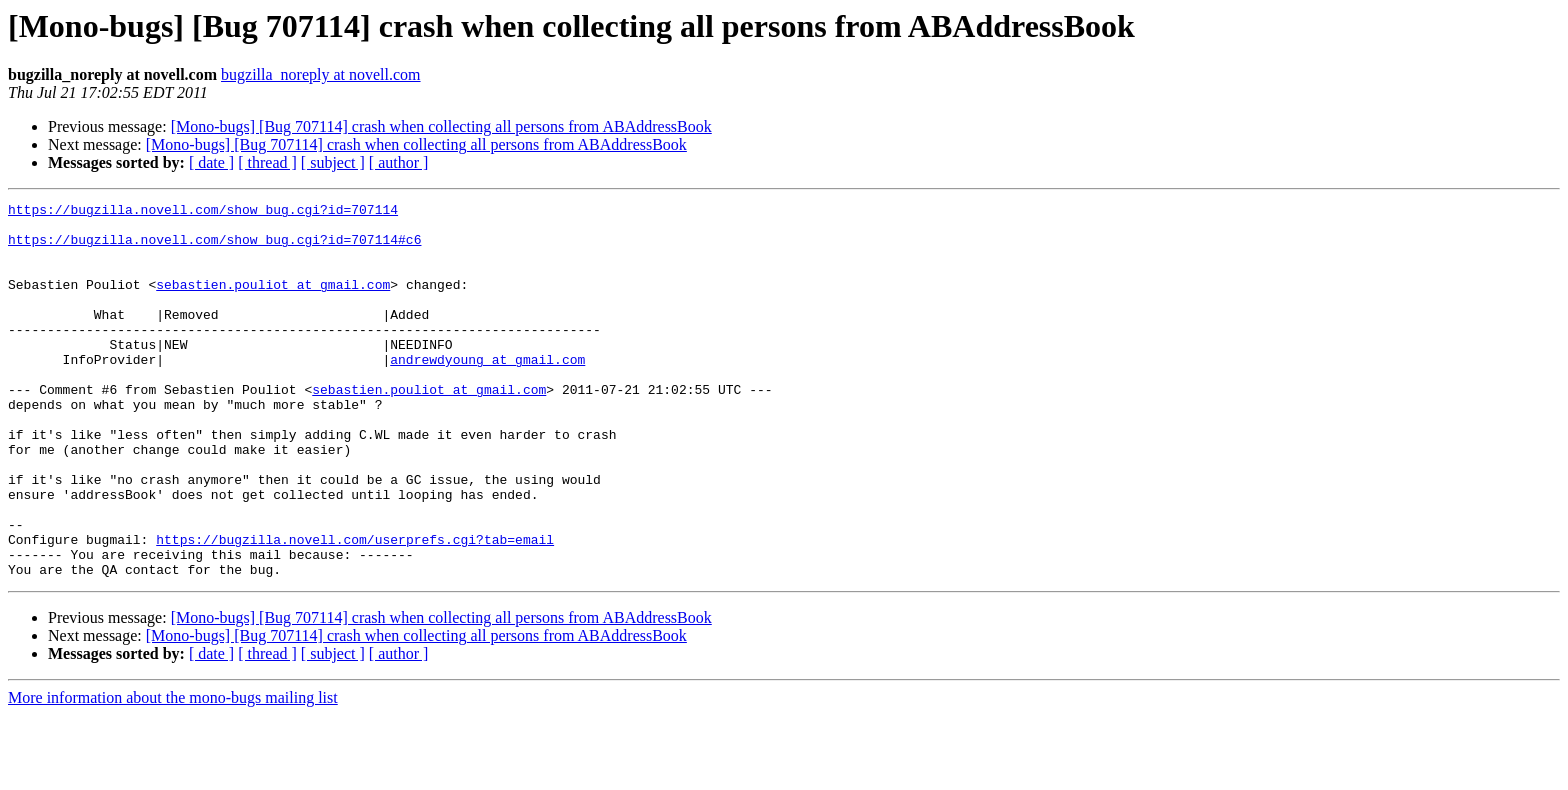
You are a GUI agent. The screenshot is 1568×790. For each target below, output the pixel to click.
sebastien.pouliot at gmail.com (273, 302)
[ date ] (211, 162)
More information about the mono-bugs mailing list (173, 772)
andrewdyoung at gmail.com (487, 392)
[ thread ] (267, 162)
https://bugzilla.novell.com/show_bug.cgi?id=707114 (203, 212)
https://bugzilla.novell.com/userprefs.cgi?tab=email (355, 608)
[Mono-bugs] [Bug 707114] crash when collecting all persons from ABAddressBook (441, 126)
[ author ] (399, 162)
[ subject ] (333, 162)
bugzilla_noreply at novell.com (321, 74)
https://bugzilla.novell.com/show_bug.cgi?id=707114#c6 (214, 248)
